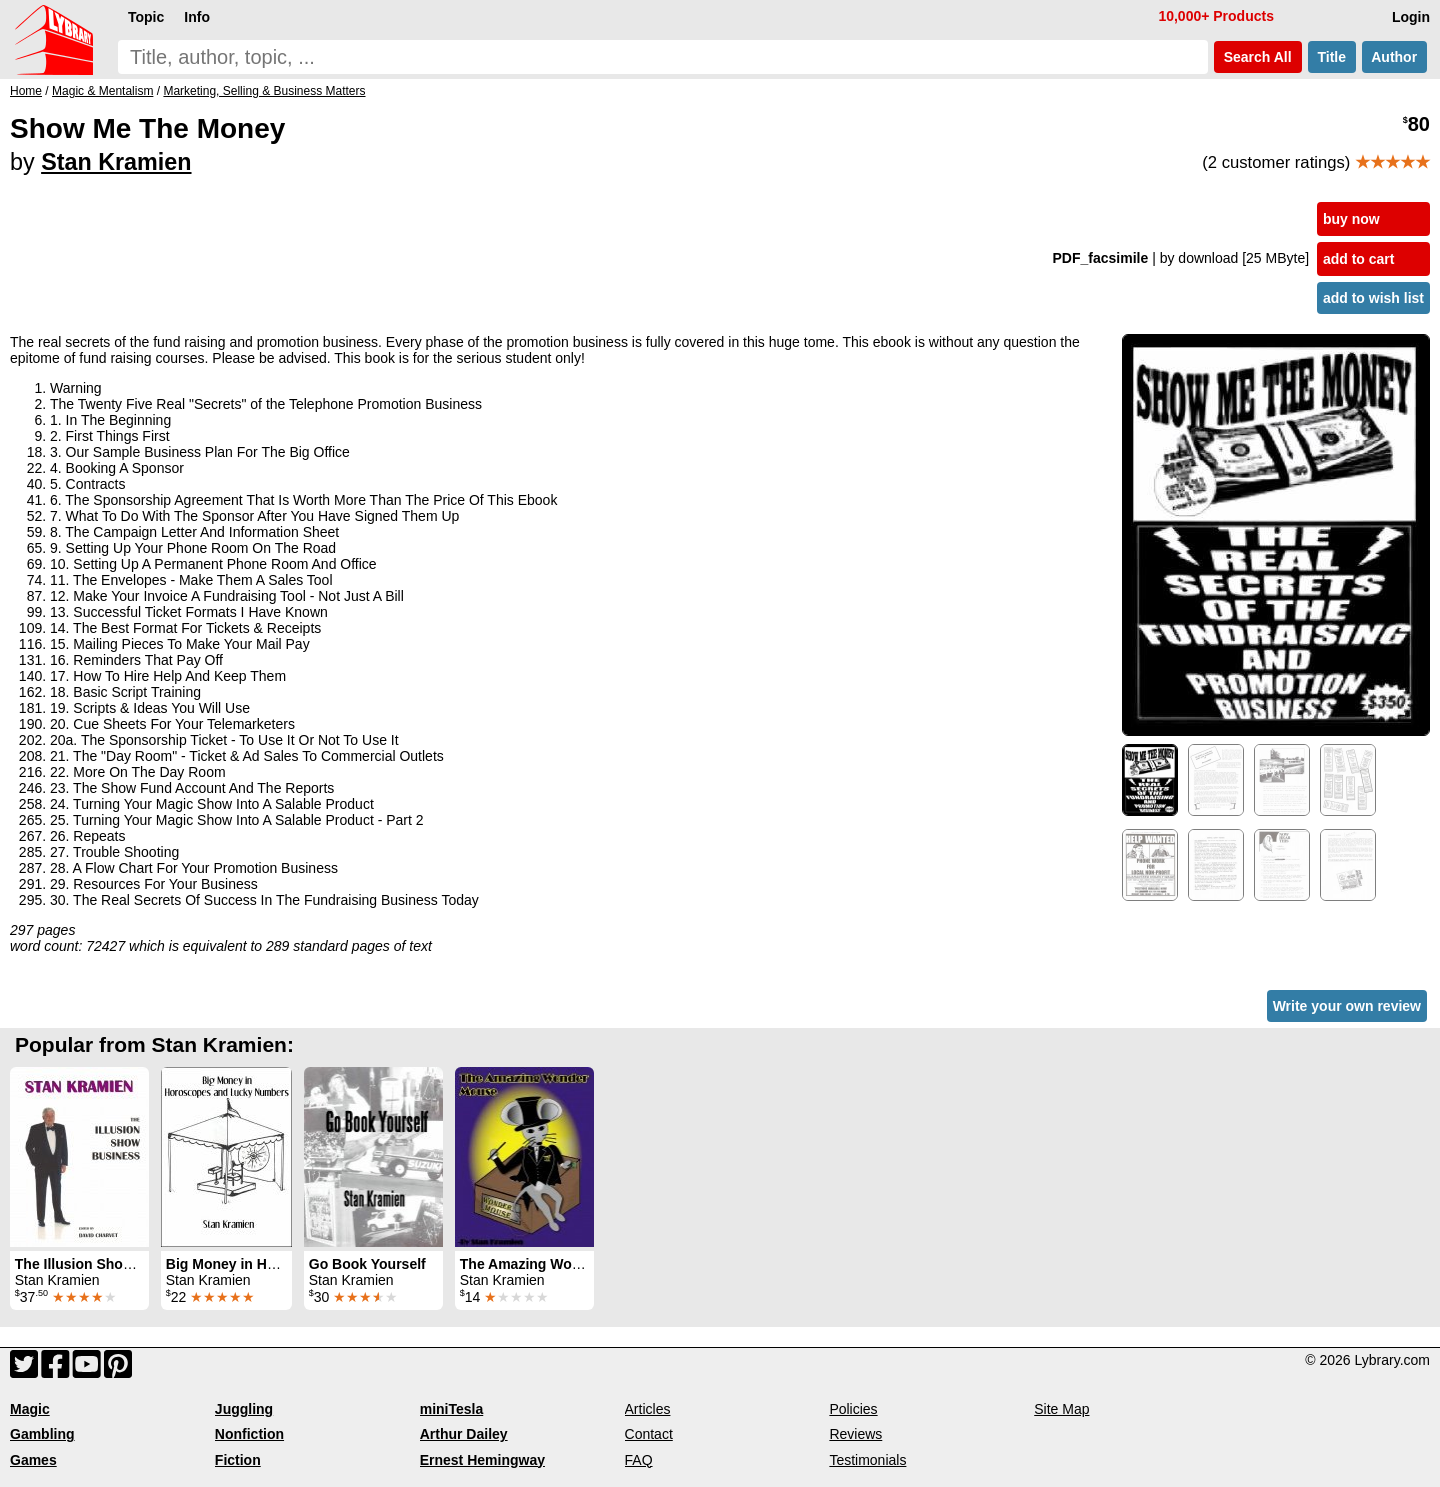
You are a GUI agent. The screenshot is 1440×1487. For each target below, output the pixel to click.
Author (1394, 57)
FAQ (639, 1460)
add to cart (1359, 259)
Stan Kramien (116, 162)
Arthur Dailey (464, 1434)
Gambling (42, 1434)
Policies (853, 1409)
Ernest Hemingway (482, 1460)
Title (1332, 57)
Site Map (1061, 1409)
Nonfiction (249, 1434)
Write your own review (1347, 1006)
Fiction (238, 1460)
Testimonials (867, 1460)
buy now (1351, 219)
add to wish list (1373, 298)
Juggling (244, 1409)
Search (1258, 57)
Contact (649, 1434)
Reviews (855, 1434)
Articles (648, 1409)
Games (33, 1460)
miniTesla (452, 1409)
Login (1411, 17)
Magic (30, 1409)
